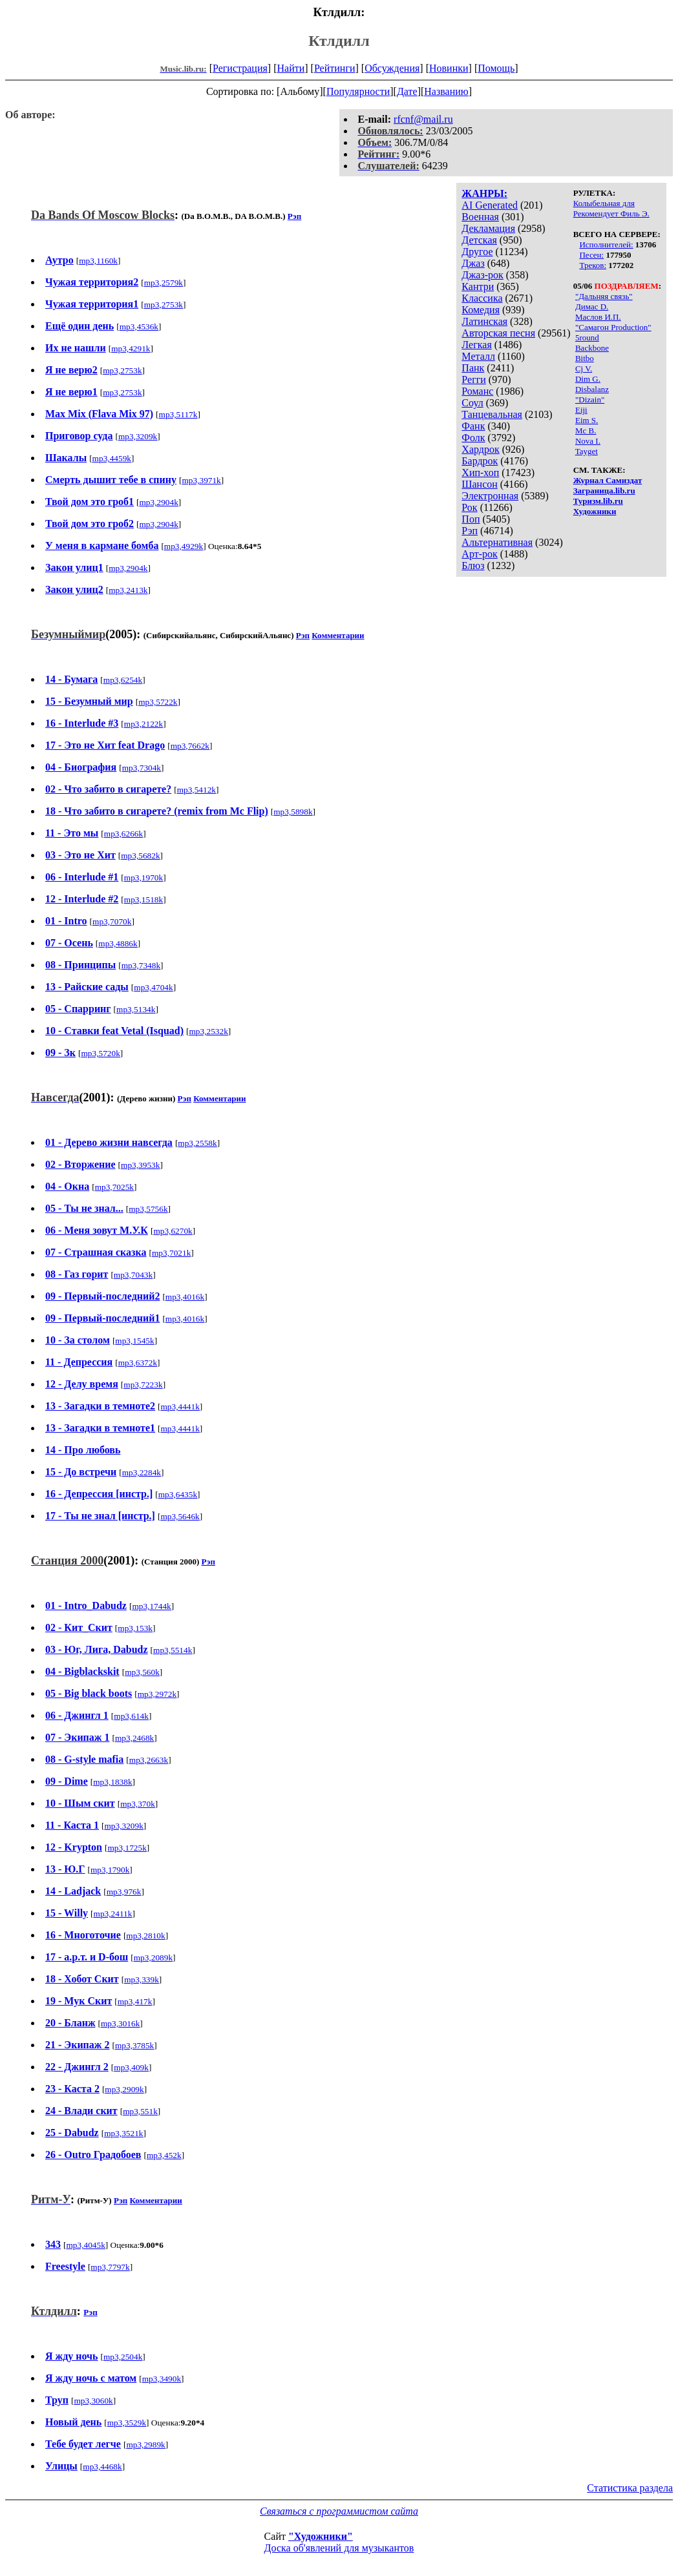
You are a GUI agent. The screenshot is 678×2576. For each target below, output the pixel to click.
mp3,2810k (145, 1935)
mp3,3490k (161, 2379)
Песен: (591, 255)
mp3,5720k (100, 1053)
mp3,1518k (143, 899)
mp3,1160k (98, 260)
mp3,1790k (109, 1870)
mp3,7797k (109, 2267)
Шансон (479, 484)
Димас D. (591, 306)
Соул (472, 402)
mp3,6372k (137, 1362)
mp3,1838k (112, 1782)
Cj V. (583, 368)
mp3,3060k (93, 2400)
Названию (446, 91)
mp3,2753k (163, 304)
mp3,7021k (171, 1253)
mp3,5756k (148, 1209)
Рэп (469, 530)
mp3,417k (135, 2001)
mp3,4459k (111, 458)
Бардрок (479, 460)
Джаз (472, 263)
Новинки (449, 68)
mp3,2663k (148, 1760)
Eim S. (586, 420)
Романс (477, 391)
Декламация (488, 228)
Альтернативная (497, 542)
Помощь (496, 68)
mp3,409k (131, 2067)
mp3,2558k (197, 1143)
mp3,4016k (184, 1297)
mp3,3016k (120, 2023)
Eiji (581, 410)
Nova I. (587, 441)
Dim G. (587, 379)
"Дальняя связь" (604, 296)
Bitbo (584, 358)
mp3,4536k (139, 326)
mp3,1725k (126, 1848)
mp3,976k (124, 1891)
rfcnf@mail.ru (423, 119)
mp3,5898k (292, 811)
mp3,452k (164, 2155)
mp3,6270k (172, 1231)
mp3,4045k (85, 2245)
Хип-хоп (480, 472)
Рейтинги (334, 68)
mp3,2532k (208, 1031)
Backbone (592, 348)
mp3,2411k (113, 1913)
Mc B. (586, 430)
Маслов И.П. (598, 317)
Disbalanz (592, 389)
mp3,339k (141, 1979)
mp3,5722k (157, 702)
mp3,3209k (137, 436)
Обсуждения (392, 68)
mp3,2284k (141, 1472)
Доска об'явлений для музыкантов (339, 2547)
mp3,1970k (143, 877)
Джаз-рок (482, 274)
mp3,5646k (179, 1516)
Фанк (473, 426)
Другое (477, 251)
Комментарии (338, 635)
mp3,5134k (135, 1009)
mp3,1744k (151, 1606)
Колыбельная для (604, 203)
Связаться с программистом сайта (339, 2511)
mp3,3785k (134, 2045)
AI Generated (489, 205)
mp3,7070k (111, 921)
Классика (481, 298)
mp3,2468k (134, 1738)
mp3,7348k (141, 965)
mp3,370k (137, 1804)
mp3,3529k (126, 2422)
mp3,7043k (133, 1275)
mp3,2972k (157, 1694)
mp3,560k (142, 1672)
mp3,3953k (140, 1165)
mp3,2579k (163, 282)
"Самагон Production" (613, 327)
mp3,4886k (117, 943)
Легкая (476, 344)
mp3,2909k (124, 2089)
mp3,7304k (141, 768)
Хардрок (480, 449)
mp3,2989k (145, 2444)
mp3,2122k (143, 724)
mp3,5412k (196, 790)
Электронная (489, 495)
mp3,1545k (134, 1340)
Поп (470, 519)
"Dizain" (589, 399)
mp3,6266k (123, 833)
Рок (469, 507)
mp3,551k (140, 2111)
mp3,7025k (114, 1187)
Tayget (586, 451)
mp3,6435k (177, 1494)
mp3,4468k (102, 2466)
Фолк (473, 437)
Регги (473, 379)
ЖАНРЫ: (484, 193)
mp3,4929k (183, 546)
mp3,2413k (128, 590)
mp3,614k (131, 1716)
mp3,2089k (153, 1957)
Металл (478, 356)
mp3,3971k (201, 480)
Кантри (477, 286)
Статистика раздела (630, 2487)
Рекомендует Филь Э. (611, 213)
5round (587, 337)
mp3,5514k (172, 1650)
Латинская (484, 321)
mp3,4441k (180, 1406)
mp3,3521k (123, 2133)
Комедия (480, 309)
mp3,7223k (142, 1384)
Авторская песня (498, 332)
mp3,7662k (190, 746)
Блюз (472, 565)
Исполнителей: (606, 244)
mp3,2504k (122, 2357)
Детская (479, 239)
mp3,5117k (178, 414)
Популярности (358, 91)
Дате (407, 91)
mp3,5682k (140, 855)
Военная (480, 216)
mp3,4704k (153, 987)
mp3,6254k (122, 680)
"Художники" (320, 2536)
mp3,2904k (159, 502)
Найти (290, 68)
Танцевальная (491, 414)
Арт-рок (479, 553)
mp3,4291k (130, 348)
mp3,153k (135, 1628)
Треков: (592, 265)
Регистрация (240, 68)
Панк (472, 367)
